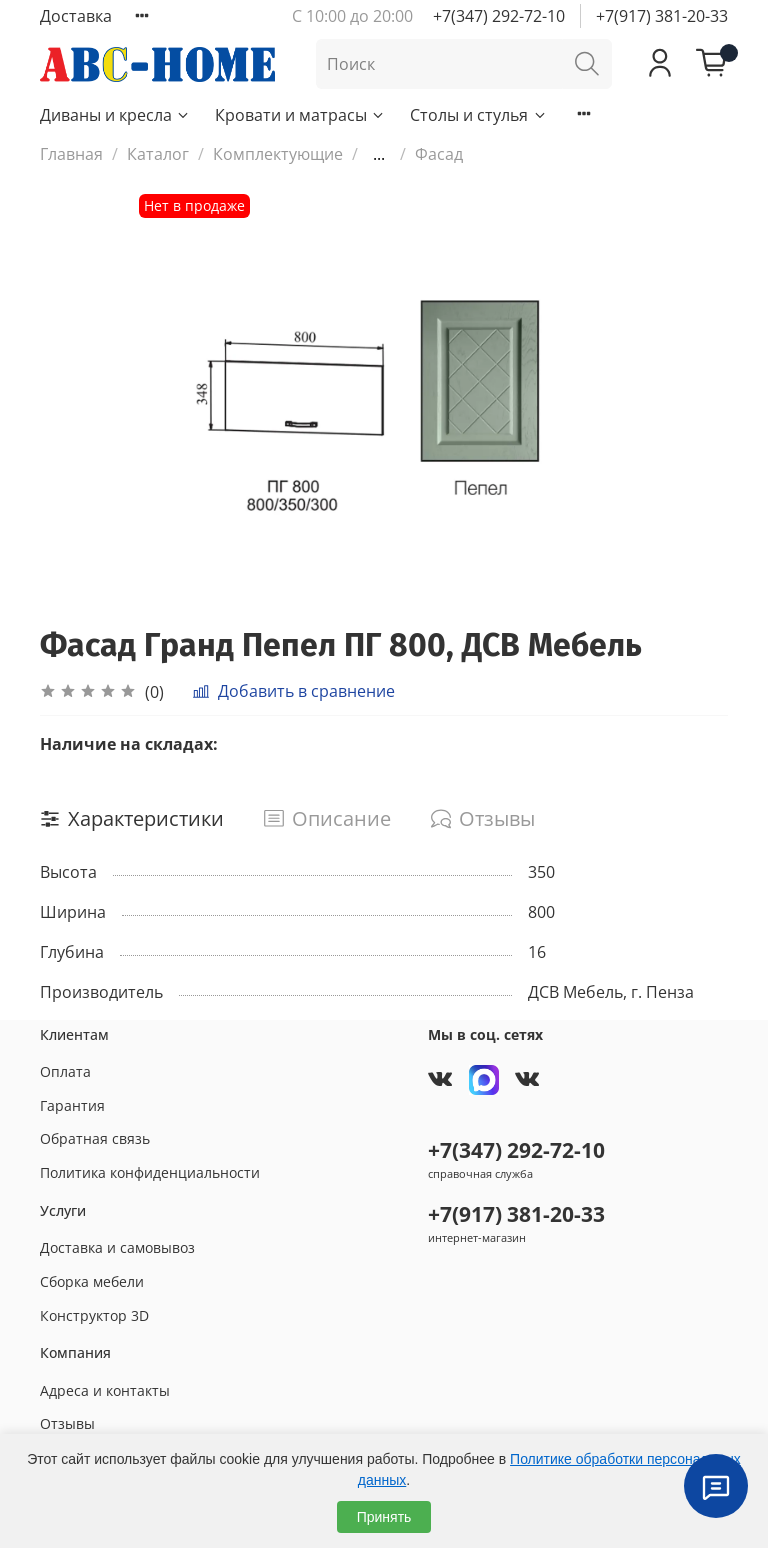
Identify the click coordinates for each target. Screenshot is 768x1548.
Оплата (65, 1071)
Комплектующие (278, 154)
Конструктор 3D (94, 1315)
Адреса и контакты (105, 1390)
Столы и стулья (478, 115)
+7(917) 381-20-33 (662, 16)
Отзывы (67, 1423)
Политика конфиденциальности (150, 1172)
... (379, 154)
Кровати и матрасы (300, 115)
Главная (71, 154)
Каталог (158, 154)
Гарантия (72, 1105)
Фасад (439, 154)
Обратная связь (95, 1138)
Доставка (76, 16)
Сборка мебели (92, 1281)
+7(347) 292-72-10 (499, 16)
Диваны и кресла (115, 115)
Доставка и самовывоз (117, 1247)
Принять (384, 1517)
